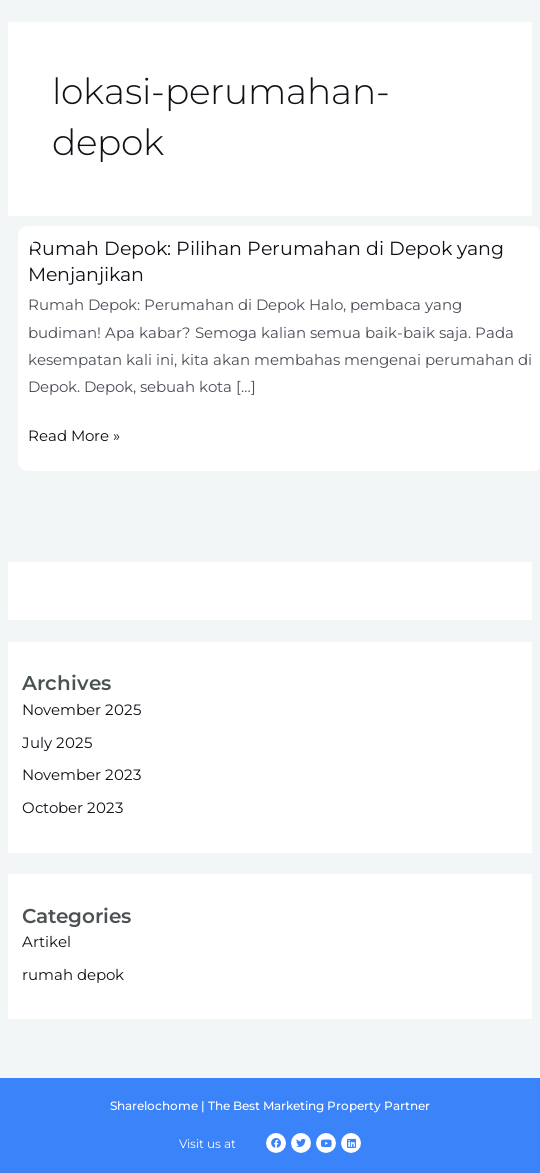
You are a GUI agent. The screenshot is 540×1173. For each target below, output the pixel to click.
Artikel (46, 942)
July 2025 (57, 743)
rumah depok (73, 975)
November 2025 (81, 710)
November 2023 (81, 775)
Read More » (74, 435)
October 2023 (72, 808)
